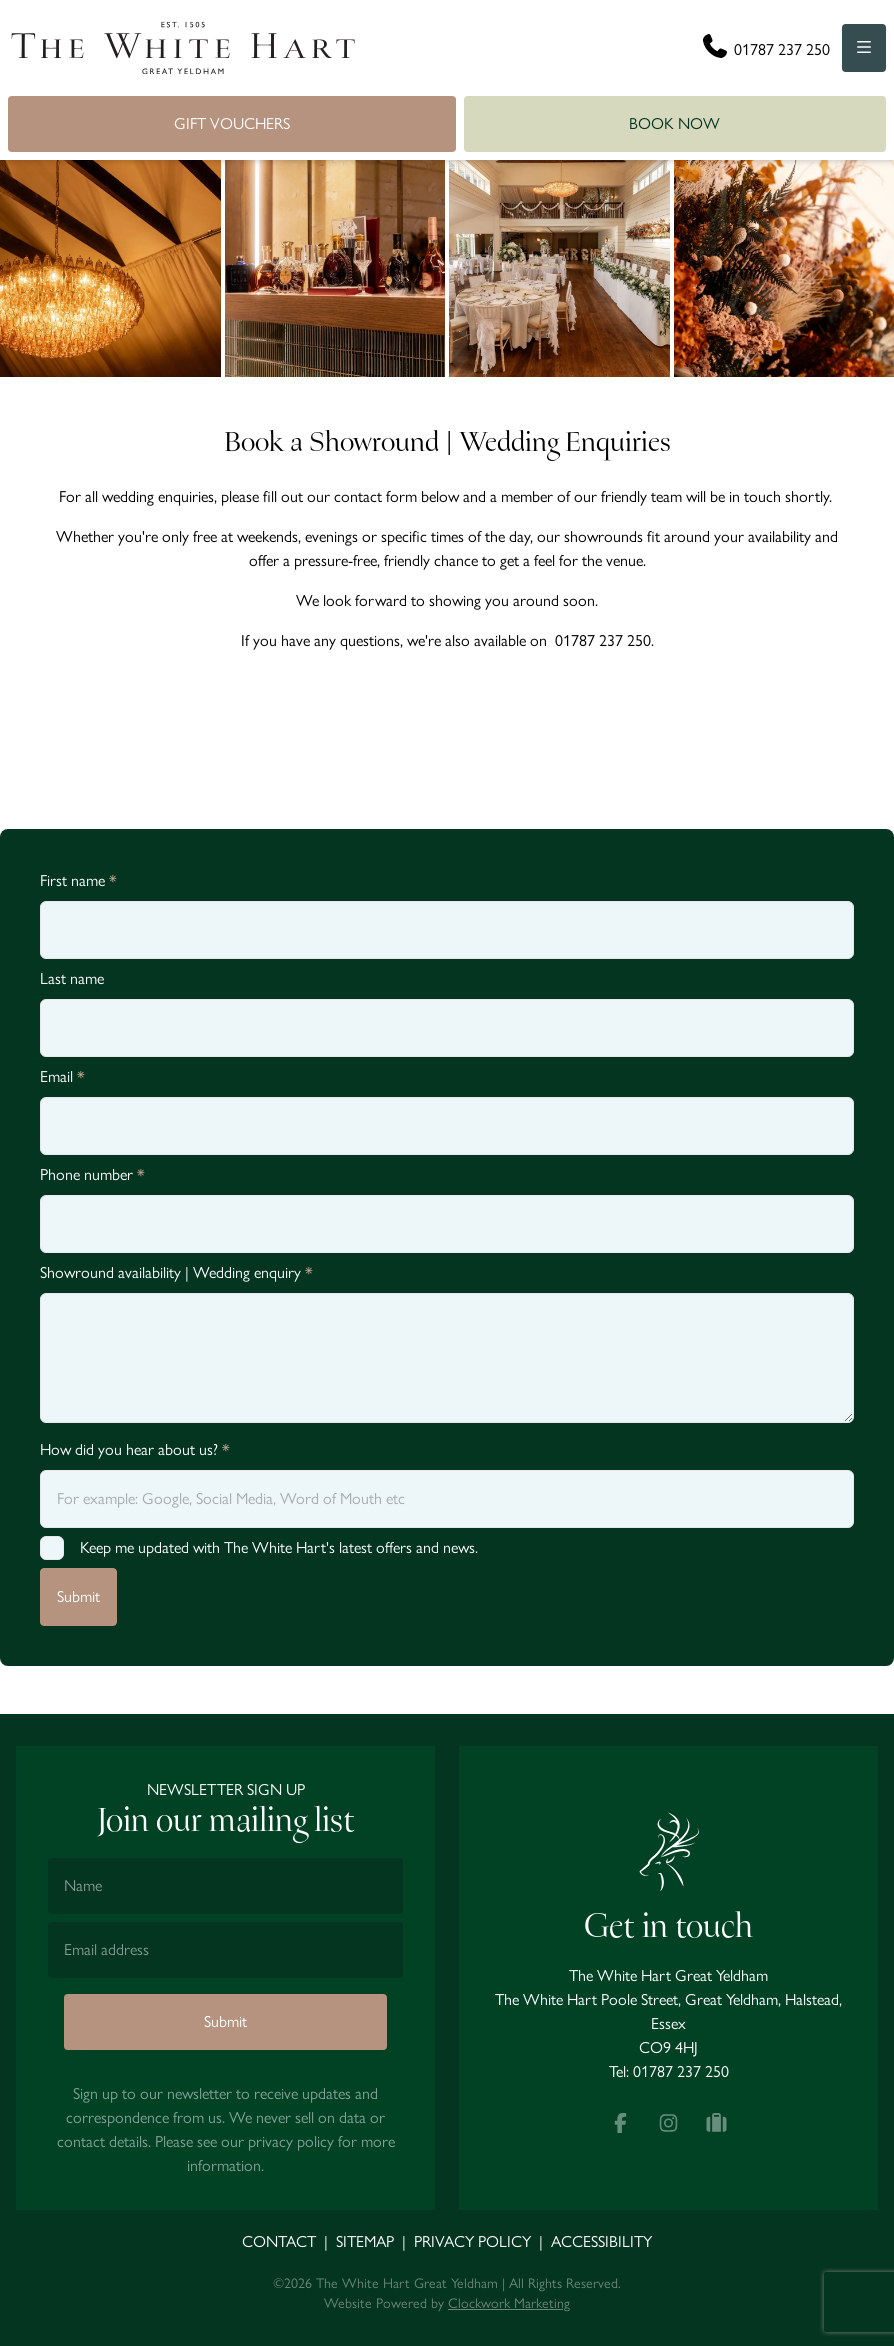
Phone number (92, 1174)
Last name (72, 978)
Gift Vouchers (232, 123)
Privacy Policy (472, 2241)
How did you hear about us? (135, 1449)
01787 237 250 (681, 2071)
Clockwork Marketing (509, 2303)
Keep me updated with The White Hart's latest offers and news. (279, 1547)
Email (62, 1076)
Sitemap (365, 2241)
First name (78, 880)
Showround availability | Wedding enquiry (176, 1272)
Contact (279, 2241)
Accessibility (601, 2241)
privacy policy (291, 2141)
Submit (78, 1596)
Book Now (674, 123)
